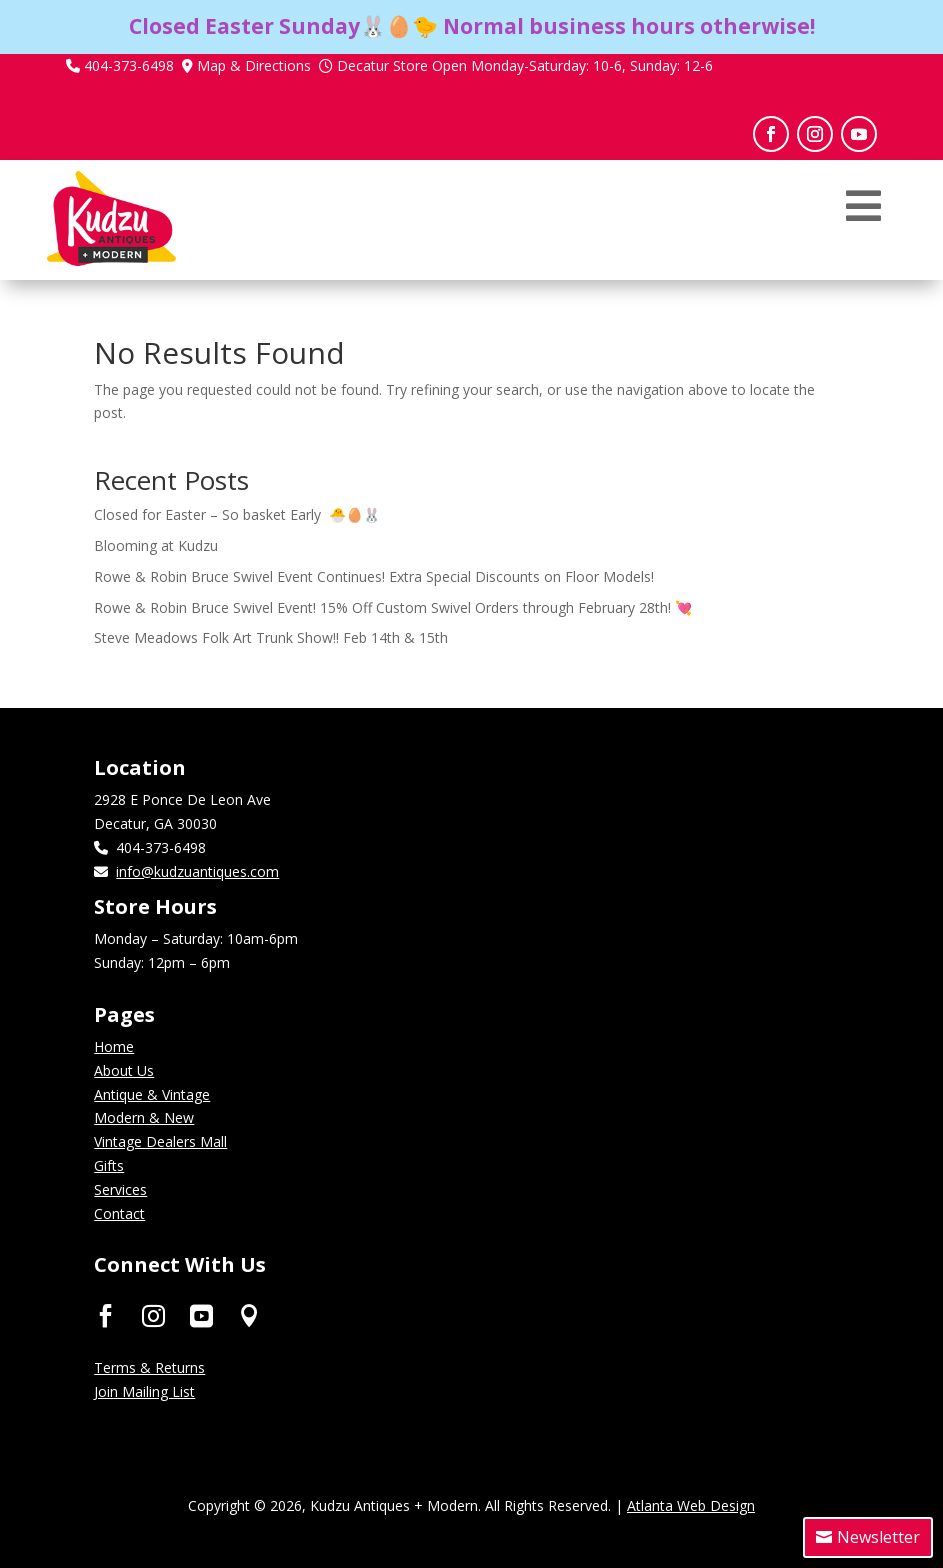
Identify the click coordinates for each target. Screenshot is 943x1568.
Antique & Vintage (152, 1094)
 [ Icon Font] (201, 1314)
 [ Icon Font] (249, 1314)
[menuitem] (863, 236)
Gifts (109, 1165)
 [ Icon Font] (105, 1314)
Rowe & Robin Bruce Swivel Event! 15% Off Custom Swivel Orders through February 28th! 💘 (393, 607)
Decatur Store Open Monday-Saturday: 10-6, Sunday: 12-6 (525, 65)
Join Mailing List (144, 1391)
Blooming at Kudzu (156, 545)
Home (114, 1046)
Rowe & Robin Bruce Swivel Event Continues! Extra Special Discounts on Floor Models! (374, 576)
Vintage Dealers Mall (160, 1141)
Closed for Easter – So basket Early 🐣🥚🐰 (237, 514)
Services (120, 1189)
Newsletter (878, 1537)
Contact (119, 1213)
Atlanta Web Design (691, 1505)
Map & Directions (254, 65)
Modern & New (144, 1117)
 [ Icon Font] (153, 1314)
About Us (124, 1070)
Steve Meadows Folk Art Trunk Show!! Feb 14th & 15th (271, 637)
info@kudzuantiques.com (197, 871)
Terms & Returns (149, 1367)
